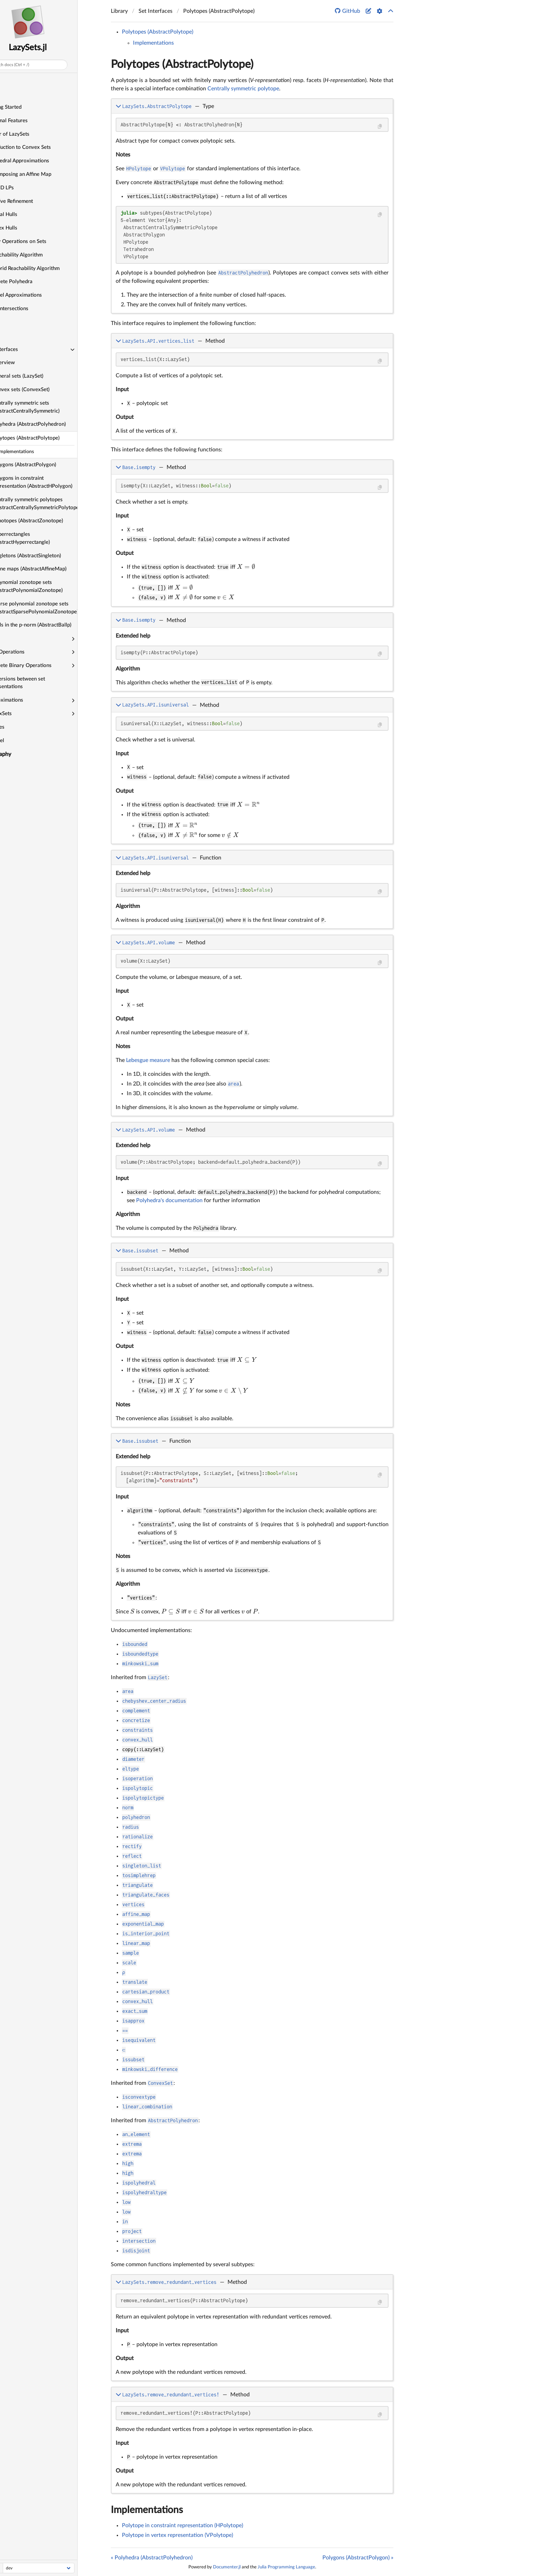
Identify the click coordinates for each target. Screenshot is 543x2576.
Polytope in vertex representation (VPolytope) (177, 2535)
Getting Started (25, 107)
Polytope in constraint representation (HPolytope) (182, 2525)
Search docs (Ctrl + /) (32, 65)
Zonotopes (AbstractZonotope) (49, 520)
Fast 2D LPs (22, 187)
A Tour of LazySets (29, 134)
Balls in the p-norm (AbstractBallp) (53, 625)
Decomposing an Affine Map (40, 174)
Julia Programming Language (286, 2567)
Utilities (17, 727)
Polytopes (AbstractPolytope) (47, 438)
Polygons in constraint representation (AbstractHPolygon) (54, 482)
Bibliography (18, 754)
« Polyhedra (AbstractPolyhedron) (152, 2557)
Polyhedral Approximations (39, 160)
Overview (25, 362)
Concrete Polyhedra (31, 281)
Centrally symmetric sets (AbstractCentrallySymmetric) (47, 407)
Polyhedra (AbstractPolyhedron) (51, 424)
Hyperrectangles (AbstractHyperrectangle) (43, 538)
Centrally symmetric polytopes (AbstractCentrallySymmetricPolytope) (56, 503)
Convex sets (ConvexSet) (42, 389)
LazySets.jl (50, 48)
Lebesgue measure (148, 1060)
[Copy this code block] (380, 126)
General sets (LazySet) (39, 376)
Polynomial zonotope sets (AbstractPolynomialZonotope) (49, 586)
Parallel (17, 740)
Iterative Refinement (31, 201)
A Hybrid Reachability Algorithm (44, 268)
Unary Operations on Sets (38, 241)
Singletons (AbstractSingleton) (48, 555)
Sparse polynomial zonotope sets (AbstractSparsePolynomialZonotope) (56, 607)
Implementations (153, 43)
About (10, 768)
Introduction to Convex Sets (40, 147)
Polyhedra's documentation (169, 1200)
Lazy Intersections (29, 308)
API (12, 336)
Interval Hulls (23, 214)
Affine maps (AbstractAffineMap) (51, 568)
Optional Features (29, 120)
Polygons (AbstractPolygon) (46, 464)
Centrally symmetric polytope (243, 88)
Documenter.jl (227, 2567)
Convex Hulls (23, 228)
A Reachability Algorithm (36, 255)
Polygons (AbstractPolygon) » (357, 2557)
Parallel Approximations (36, 295)
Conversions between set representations (37, 683)
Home (10, 80)
